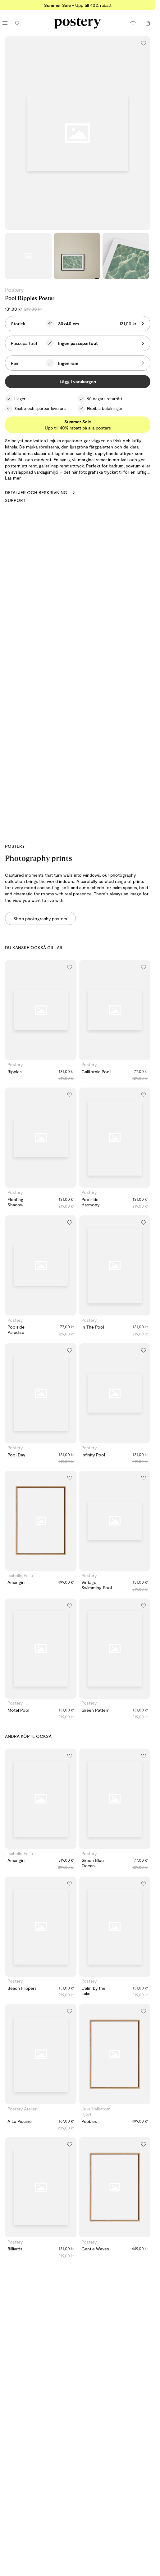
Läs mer (13, 477)
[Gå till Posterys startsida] (77, 23)
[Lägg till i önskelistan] (143, 43)
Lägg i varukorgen (78, 381)
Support (15, 500)
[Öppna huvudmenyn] (5, 23)
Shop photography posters (40, 918)
